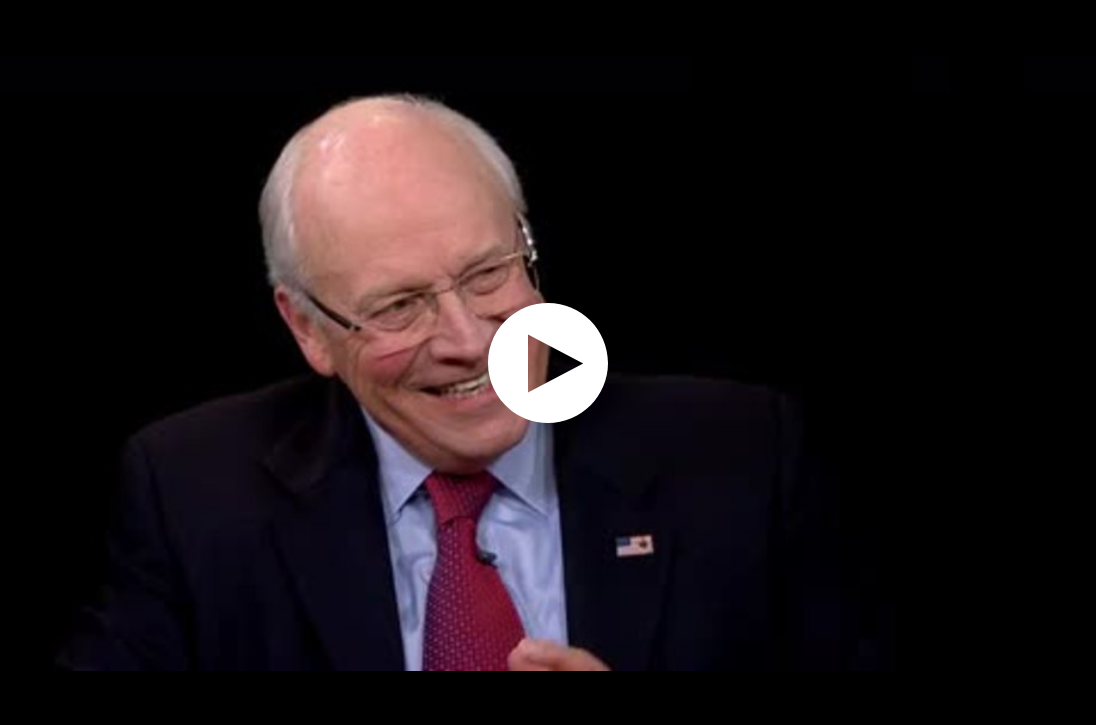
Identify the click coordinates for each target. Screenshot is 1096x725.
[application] (548, 362)
